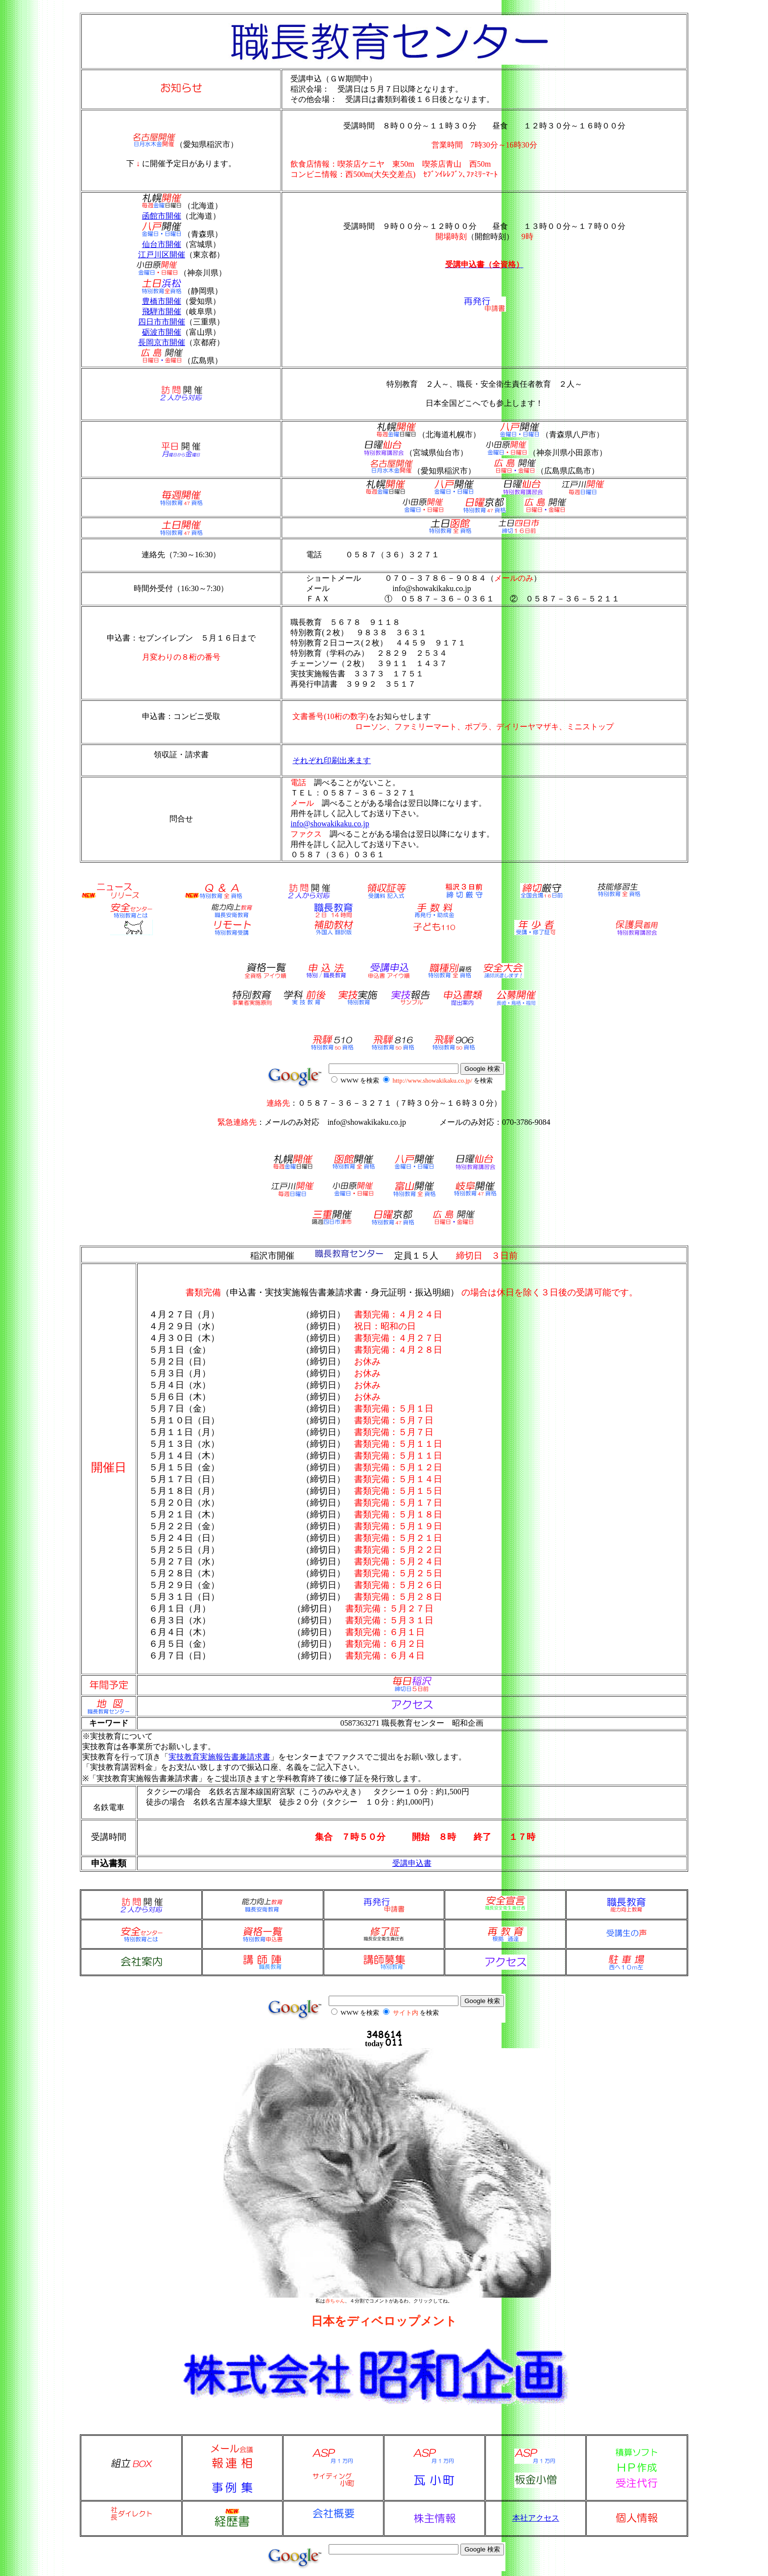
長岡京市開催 (161, 342)
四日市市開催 (161, 322)
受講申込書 (412, 1863)
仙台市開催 (161, 244)
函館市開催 (161, 216)
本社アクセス (535, 2518)
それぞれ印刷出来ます (331, 760)
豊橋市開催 (161, 301)
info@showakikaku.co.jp (329, 823)
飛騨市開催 (161, 311)
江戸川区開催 (161, 254)
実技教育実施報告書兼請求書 (219, 1757)
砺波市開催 (161, 332)
